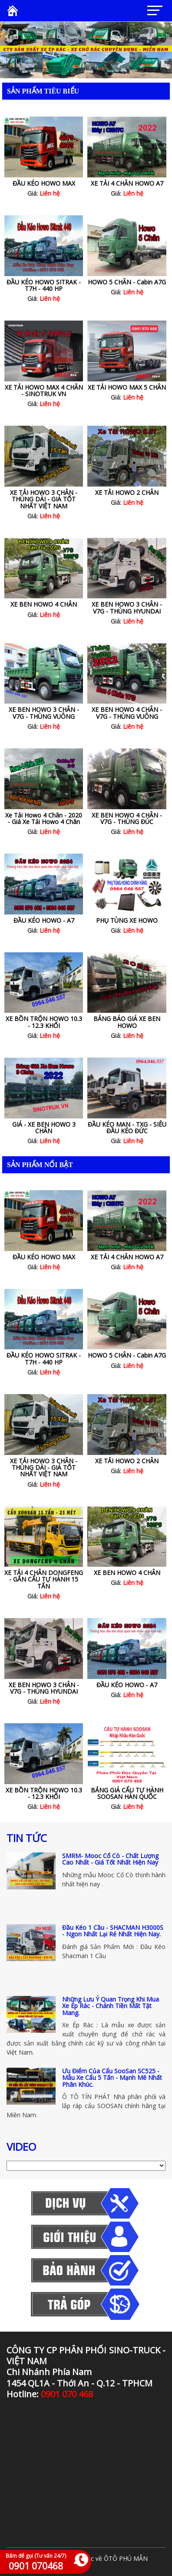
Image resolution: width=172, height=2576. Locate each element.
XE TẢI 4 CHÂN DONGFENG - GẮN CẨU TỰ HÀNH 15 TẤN (43, 1579)
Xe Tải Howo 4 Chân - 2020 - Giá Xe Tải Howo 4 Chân (43, 818)
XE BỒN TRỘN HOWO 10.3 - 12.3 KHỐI (44, 1021)
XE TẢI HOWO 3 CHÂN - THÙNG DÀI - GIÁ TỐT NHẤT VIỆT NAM (43, 499)
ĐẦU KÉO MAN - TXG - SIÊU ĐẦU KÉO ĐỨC (127, 1127)
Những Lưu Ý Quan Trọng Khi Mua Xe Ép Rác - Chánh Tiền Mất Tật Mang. (110, 2006)
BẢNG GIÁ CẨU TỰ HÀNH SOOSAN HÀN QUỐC (127, 1793)
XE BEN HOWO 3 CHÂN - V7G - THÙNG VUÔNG (44, 712)
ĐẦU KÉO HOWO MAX (44, 183)
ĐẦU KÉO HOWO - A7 (43, 920)
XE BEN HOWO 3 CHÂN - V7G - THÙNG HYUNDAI (127, 607)
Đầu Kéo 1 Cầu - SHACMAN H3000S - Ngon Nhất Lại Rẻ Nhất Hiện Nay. (112, 1930)
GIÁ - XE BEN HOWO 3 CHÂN (44, 1127)
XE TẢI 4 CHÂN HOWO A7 (127, 183)
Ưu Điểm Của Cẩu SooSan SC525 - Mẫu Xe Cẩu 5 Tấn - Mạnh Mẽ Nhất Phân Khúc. (112, 2078)
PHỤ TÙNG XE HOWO (127, 920)
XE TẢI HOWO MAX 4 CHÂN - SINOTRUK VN (44, 390)
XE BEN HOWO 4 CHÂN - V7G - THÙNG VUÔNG (127, 712)
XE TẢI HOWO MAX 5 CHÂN (127, 387)
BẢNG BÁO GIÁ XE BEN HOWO (126, 1021)
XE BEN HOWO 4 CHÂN (43, 604)
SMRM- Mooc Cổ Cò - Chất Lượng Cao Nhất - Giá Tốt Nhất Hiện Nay (110, 1859)
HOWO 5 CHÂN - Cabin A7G (127, 282)
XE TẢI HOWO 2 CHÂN (127, 492)
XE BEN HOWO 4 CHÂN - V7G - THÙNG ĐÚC (127, 818)
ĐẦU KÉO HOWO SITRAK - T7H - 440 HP (44, 285)
